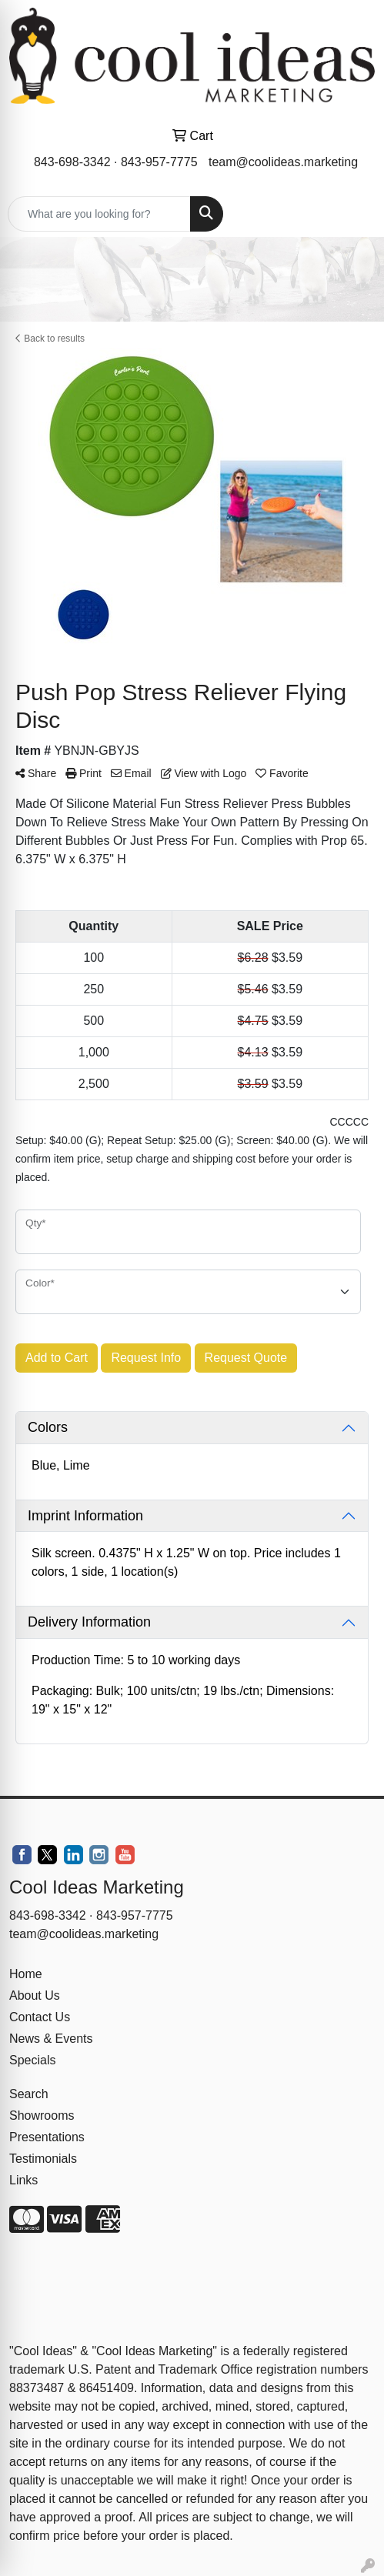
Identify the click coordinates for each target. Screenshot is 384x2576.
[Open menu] (353, 214)
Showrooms (41, 2115)
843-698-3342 (72, 162)
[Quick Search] (99, 214)
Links (23, 2180)
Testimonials (43, 2158)
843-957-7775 (159, 162)
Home (25, 1973)
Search (28, 2094)
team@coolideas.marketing (283, 162)
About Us (34, 1995)
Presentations (47, 2137)
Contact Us (39, 2017)
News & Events (50, 2038)
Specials (32, 2060)
